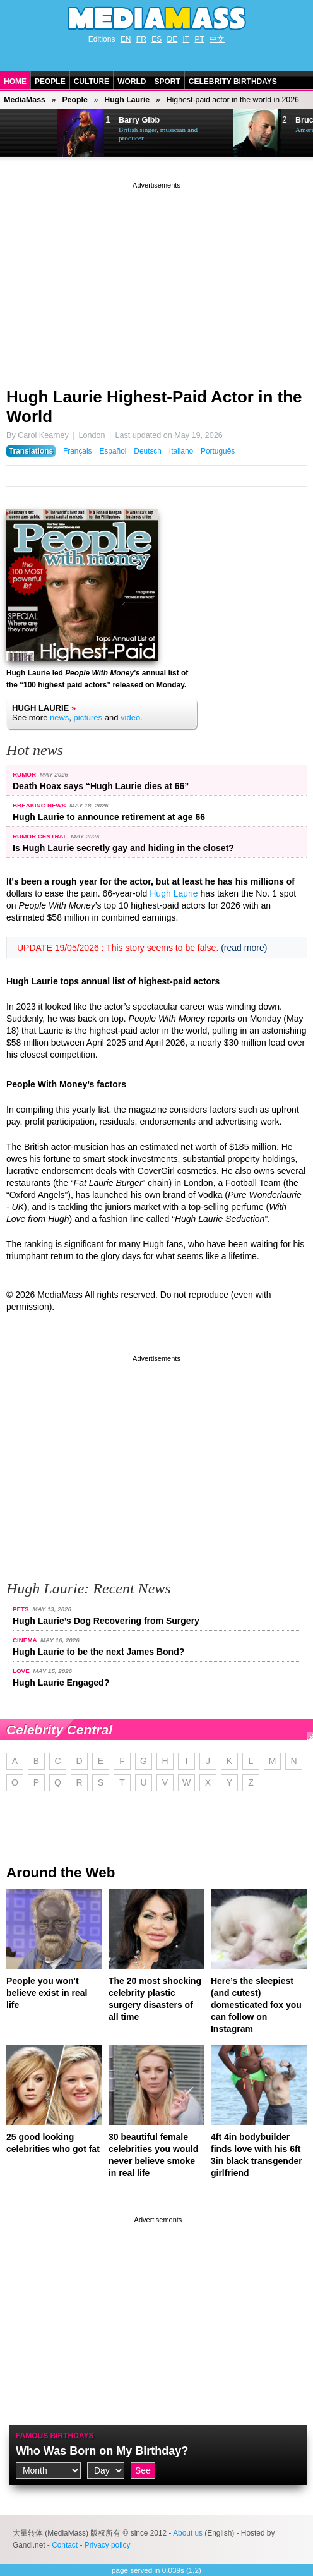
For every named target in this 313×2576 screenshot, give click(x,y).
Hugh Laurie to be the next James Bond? (98, 1652)
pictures (88, 717)
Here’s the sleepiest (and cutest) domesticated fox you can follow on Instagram (256, 2005)
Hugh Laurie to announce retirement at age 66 (109, 817)
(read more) (244, 948)
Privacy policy (108, 2545)
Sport (167, 81)
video (130, 717)
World (131, 81)
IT (186, 39)
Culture (91, 81)
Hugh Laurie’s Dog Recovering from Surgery (106, 1621)
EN (126, 39)
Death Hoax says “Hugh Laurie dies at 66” (101, 786)
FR (141, 39)
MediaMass (24, 99)
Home (15, 81)
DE (172, 39)
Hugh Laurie (127, 99)
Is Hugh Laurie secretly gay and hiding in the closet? (123, 848)
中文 (217, 39)
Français (77, 451)
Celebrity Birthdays (233, 81)
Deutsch (148, 451)
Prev (16, 133)
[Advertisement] (156, 279)
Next (42, 133)
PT (199, 39)
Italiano (181, 451)
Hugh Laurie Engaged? (61, 1683)
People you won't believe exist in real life (46, 1993)
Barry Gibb (139, 120)
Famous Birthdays (55, 2435)
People (50, 81)
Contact (65, 2545)
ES (156, 39)
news (59, 717)
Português (218, 451)
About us (188, 2533)
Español (112, 451)
